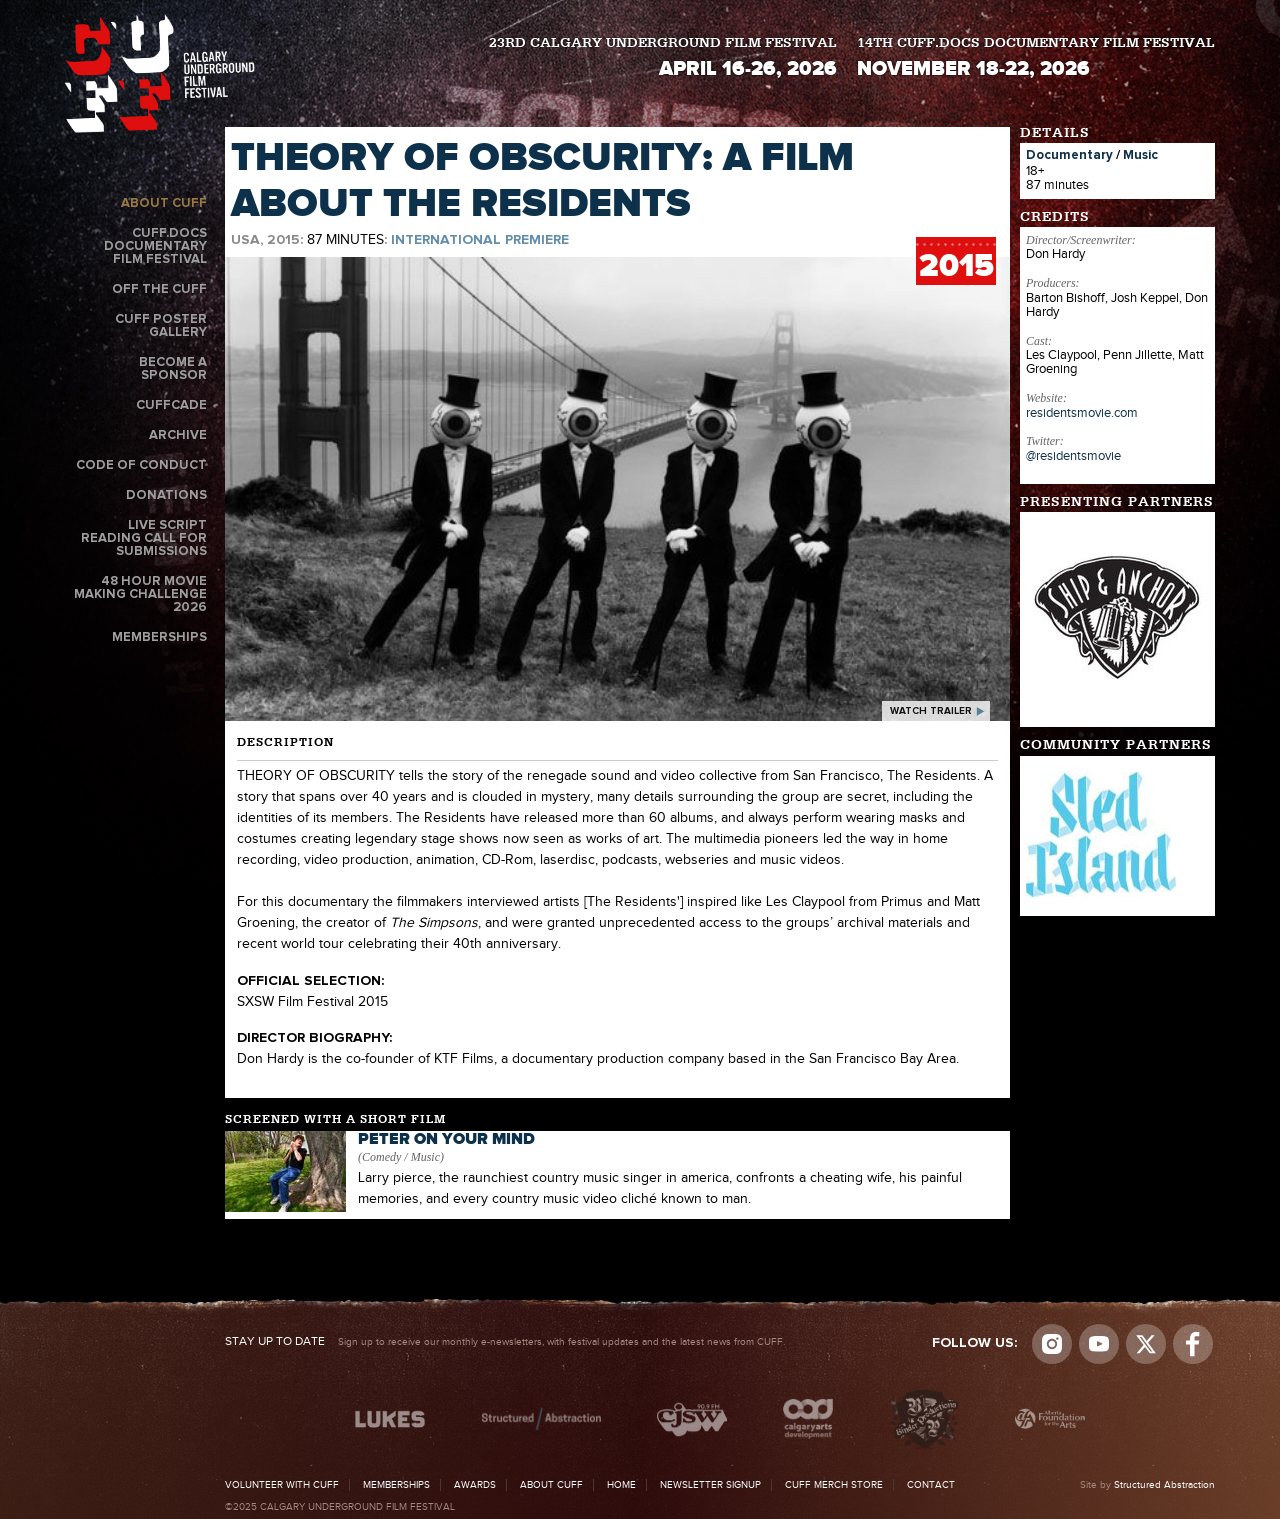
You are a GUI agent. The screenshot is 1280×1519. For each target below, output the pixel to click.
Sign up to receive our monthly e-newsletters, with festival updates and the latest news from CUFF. (505, 1342)
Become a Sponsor (173, 369)
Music (1140, 155)
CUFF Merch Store (834, 1485)
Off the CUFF (159, 289)
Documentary (1069, 155)
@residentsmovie (1073, 456)
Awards (475, 1485)
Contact (931, 1485)
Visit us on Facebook (1193, 1344)
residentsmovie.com (1082, 413)
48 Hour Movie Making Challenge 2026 (140, 594)
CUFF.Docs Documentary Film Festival (155, 246)
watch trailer (931, 711)
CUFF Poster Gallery (161, 326)
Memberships (159, 637)
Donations (166, 495)
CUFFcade (171, 405)
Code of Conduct (141, 465)
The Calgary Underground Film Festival (160, 73)
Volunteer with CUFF (282, 1485)
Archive (178, 435)
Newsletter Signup (710, 1485)
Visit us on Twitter (1146, 1344)
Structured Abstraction (1164, 1485)
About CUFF (164, 203)
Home (621, 1485)
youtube (1099, 1344)
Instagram (1052, 1344)
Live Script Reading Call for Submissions (144, 538)
